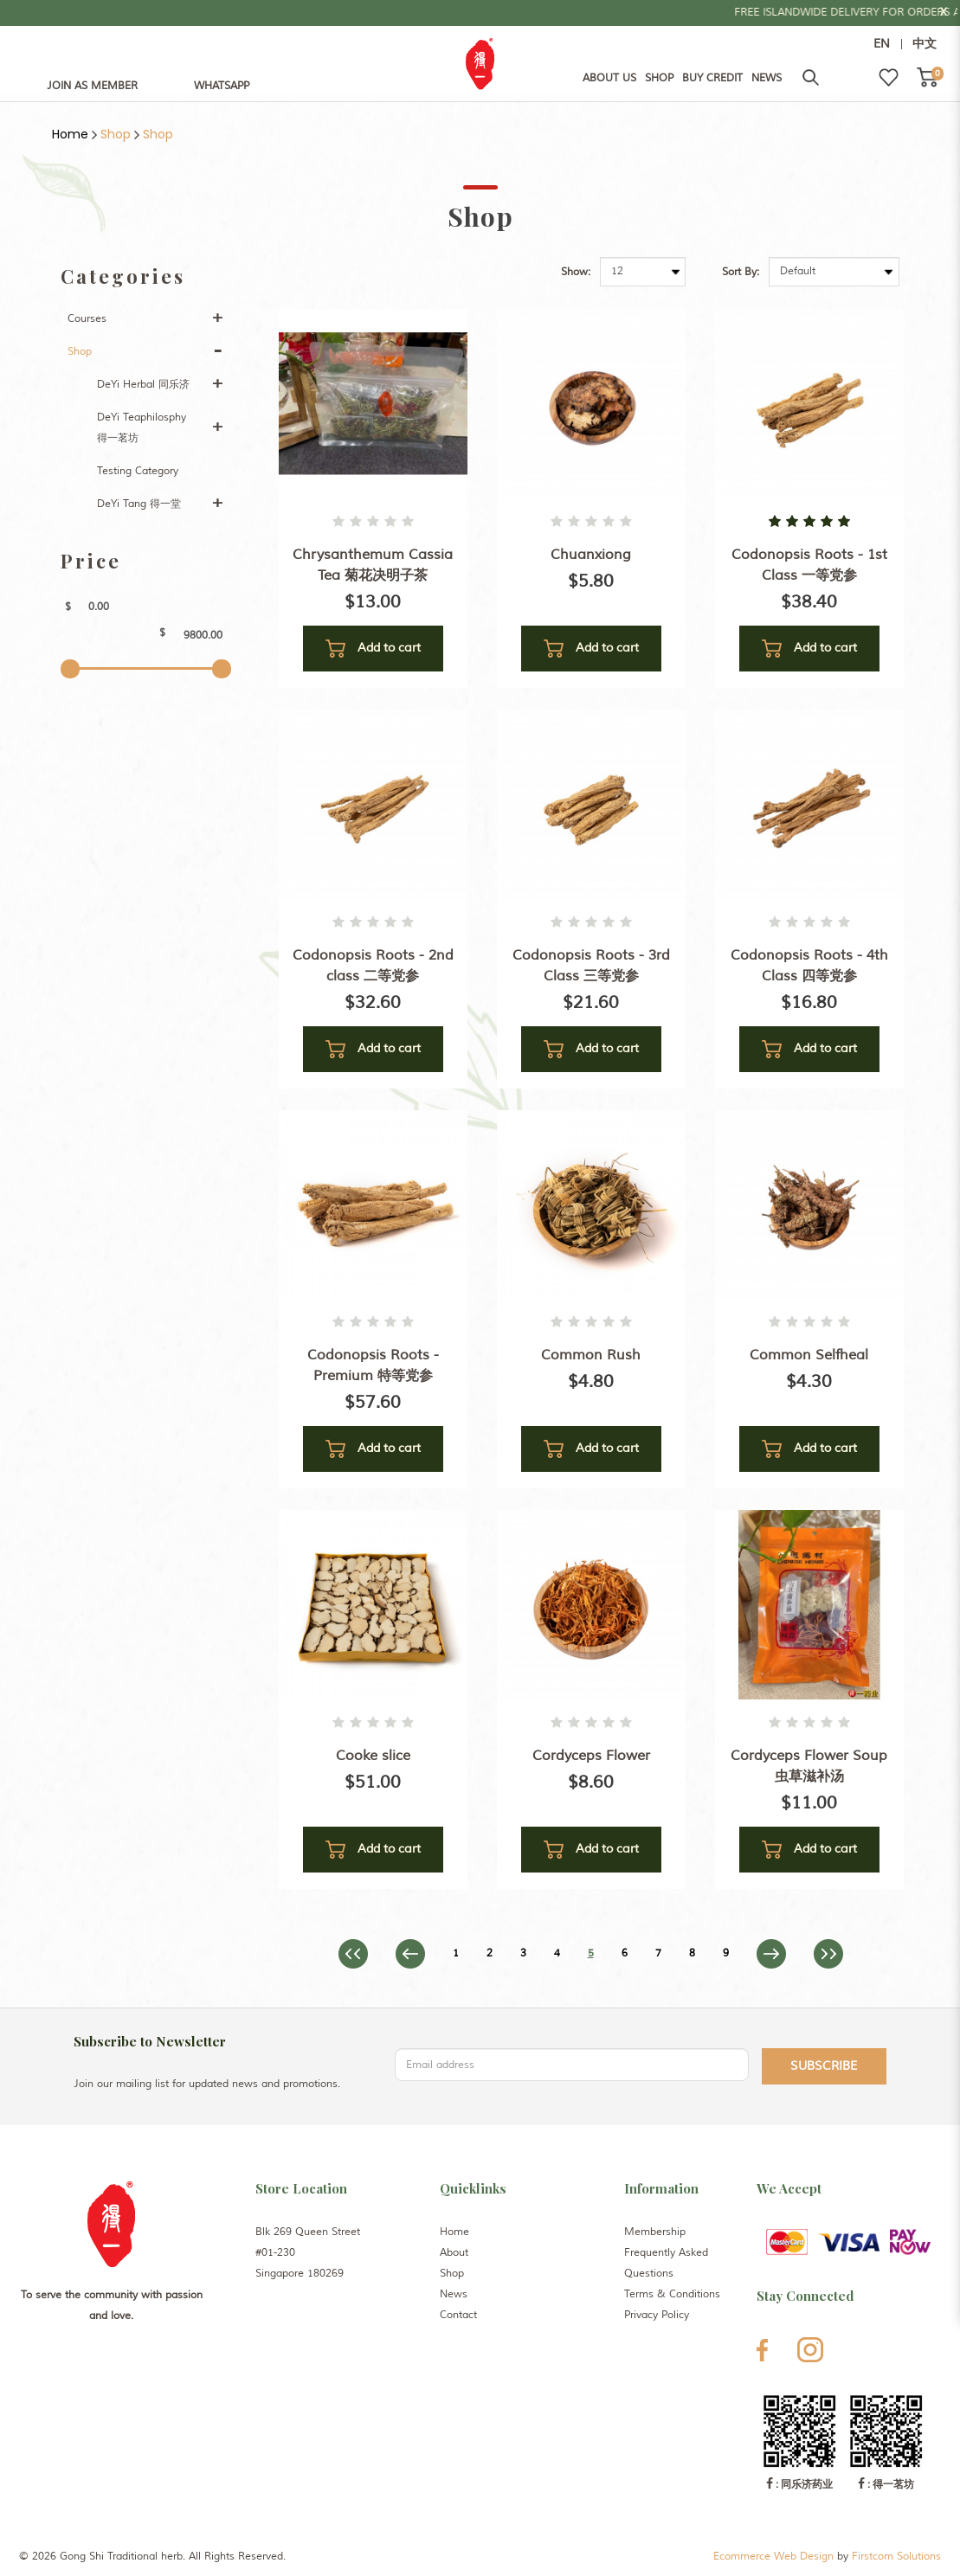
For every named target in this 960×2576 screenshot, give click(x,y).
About (454, 2252)
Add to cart (373, 648)
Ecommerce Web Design (773, 2556)
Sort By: (740, 272)
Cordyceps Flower (591, 1755)
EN (881, 43)
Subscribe (823, 2066)
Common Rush (591, 1355)
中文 (924, 43)
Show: (575, 272)
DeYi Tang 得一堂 (139, 504)
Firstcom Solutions (896, 2556)
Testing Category (137, 471)
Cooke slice (373, 1755)
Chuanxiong (591, 554)
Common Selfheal (809, 1355)
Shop (115, 134)
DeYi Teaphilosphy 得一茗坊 (141, 428)
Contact (458, 2315)
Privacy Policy (656, 2315)
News (453, 2294)
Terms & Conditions (672, 2294)
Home (70, 134)
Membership (655, 2232)
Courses (87, 318)
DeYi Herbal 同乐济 (143, 384)
